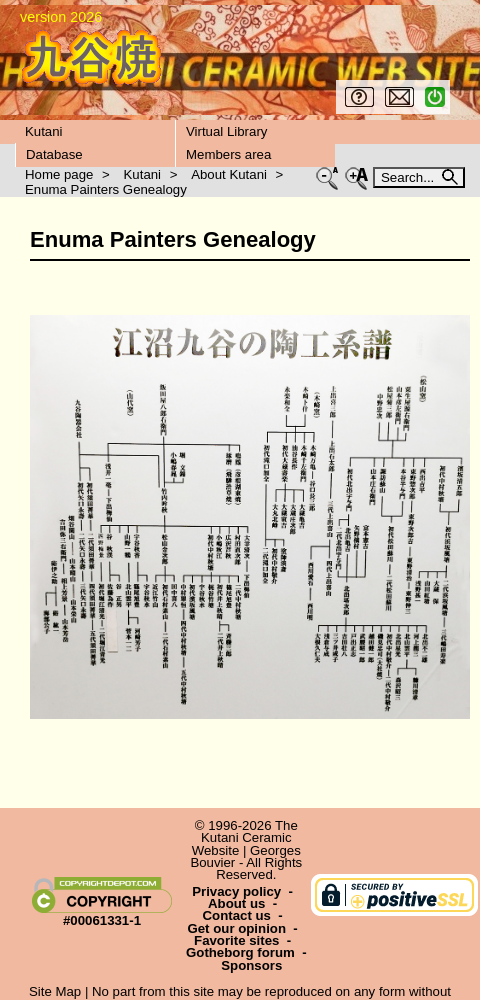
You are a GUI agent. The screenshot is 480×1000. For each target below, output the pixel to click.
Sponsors (251, 965)
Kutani (44, 131)
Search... (409, 177)
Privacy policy (236, 891)
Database (54, 154)
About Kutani (229, 174)
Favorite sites (236, 940)
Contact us (237, 915)
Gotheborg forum (240, 952)
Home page (59, 174)
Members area (228, 154)
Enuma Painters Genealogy (106, 189)
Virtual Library (226, 131)
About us (236, 903)
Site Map (55, 991)
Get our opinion (236, 928)
